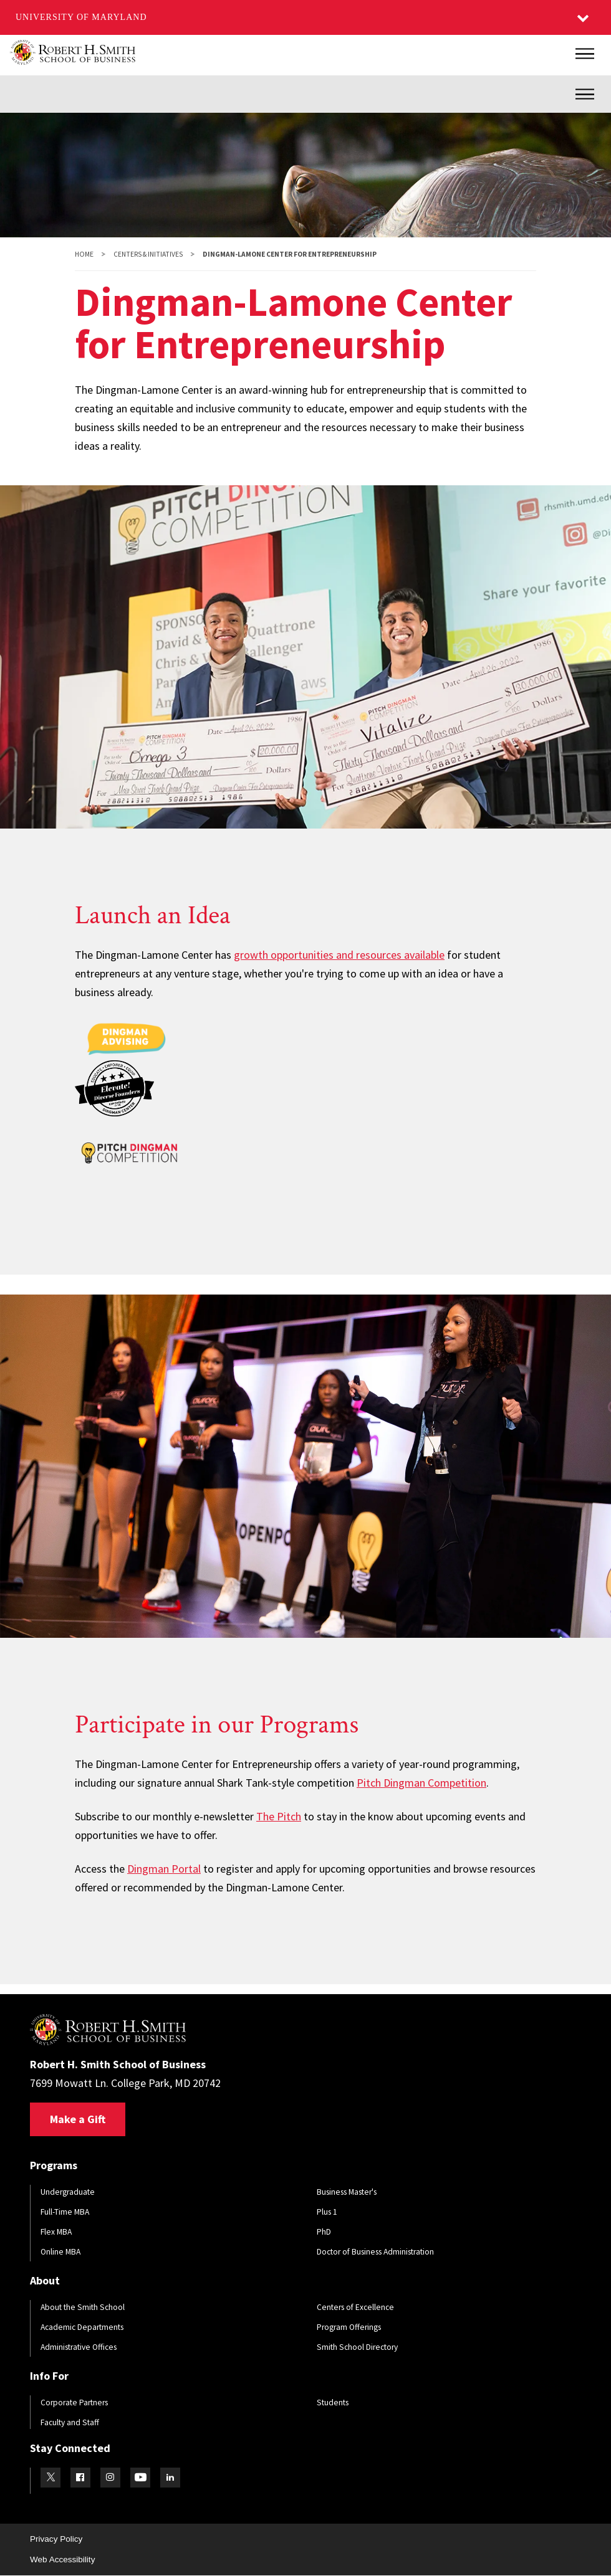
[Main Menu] (585, 53)
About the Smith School (83, 2307)
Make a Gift (77, 2119)
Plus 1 (327, 2212)
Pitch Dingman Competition (421, 1782)
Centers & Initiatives (148, 254)
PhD (324, 2232)
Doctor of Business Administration (375, 2251)
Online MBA (60, 2251)
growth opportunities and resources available (339, 955)
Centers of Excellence (355, 2307)
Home (84, 254)
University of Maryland (81, 17)
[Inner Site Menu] (585, 94)
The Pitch (278, 1816)
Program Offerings (349, 2327)
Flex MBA (56, 2232)
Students (333, 2402)
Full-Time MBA (65, 2212)
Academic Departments (82, 2327)
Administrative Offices (79, 2347)
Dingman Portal (164, 1868)
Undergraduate (68, 2192)
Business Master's (347, 2192)
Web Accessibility (62, 2559)
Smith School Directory (357, 2347)
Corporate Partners (74, 2402)
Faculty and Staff (70, 2422)
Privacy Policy (56, 2539)
